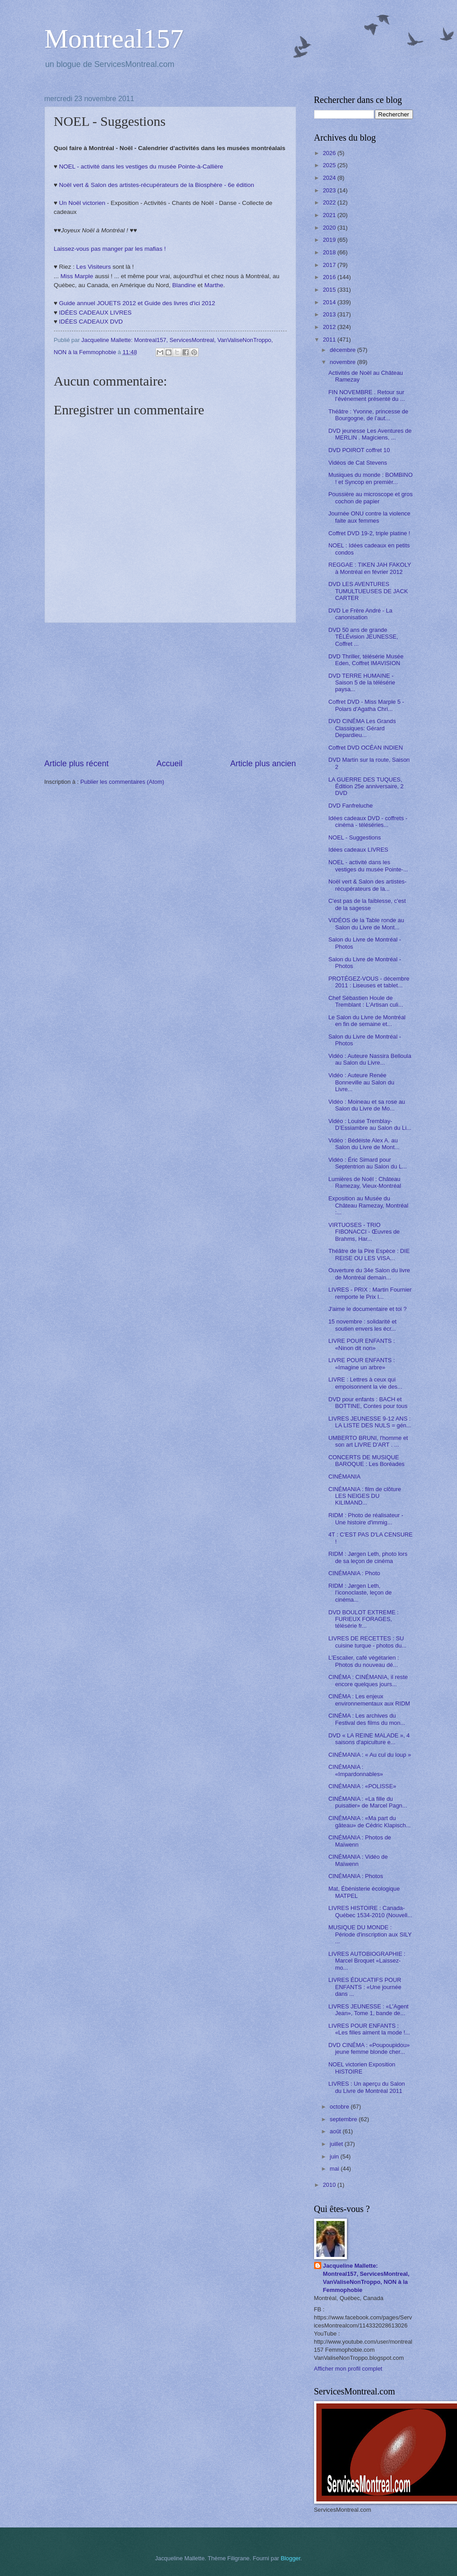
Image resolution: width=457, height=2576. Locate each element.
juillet (337, 2144)
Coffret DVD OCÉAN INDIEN (365, 747)
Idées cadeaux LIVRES (358, 849)
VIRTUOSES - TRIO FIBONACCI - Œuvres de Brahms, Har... (364, 1231)
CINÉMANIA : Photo (354, 1573)
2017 (330, 265)
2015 (330, 289)
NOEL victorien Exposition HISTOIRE (361, 2067)
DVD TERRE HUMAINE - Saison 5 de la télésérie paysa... (361, 682)
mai (335, 2168)
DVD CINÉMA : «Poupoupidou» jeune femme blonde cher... (369, 2048)
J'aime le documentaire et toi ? (367, 1309)
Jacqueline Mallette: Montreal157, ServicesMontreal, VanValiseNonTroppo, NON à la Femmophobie (366, 2277)
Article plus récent (76, 763)
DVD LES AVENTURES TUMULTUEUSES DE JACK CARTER (368, 591)
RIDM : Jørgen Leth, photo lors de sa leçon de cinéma (368, 1557)
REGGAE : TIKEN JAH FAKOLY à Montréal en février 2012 (369, 568)
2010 (330, 2184)
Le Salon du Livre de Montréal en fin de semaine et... (367, 1020)
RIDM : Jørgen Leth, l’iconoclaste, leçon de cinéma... (360, 1592)
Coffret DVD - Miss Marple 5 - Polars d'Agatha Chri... (366, 705)
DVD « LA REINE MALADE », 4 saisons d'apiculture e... (369, 1738)
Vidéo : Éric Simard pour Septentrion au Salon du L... (367, 1163)
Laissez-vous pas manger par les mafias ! (110, 248)
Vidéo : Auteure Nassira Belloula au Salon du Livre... (369, 1059)
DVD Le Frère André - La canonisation (360, 614)
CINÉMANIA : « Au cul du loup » (369, 1754)
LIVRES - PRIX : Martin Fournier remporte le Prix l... (370, 1293)
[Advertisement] (170, 690)
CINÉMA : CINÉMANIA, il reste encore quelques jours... (368, 1680)
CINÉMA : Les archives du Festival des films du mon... (366, 1719)
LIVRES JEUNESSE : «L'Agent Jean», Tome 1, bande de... (368, 2009)
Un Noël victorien (82, 203)
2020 (330, 227)
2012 (330, 327)
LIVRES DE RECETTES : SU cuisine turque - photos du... (367, 1641)
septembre (344, 2119)
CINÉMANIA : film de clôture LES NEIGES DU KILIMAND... (364, 1496)
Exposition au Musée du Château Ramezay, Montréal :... (368, 1205)
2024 (330, 177)
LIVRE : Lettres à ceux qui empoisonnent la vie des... (365, 1383)
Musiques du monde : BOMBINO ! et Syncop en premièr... (370, 478)
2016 (330, 277)
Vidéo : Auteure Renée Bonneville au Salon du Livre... (361, 1082)
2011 (330, 339)
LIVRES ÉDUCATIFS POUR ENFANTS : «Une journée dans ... (364, 1986)
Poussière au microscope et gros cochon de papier (370, 497)
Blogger (291, 2558)
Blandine (184, 285)
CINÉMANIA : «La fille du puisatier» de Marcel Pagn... (367, 1802)
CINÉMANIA (344, 1476)
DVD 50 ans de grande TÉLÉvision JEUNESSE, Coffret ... (363, 636)
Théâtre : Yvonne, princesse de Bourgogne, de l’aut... (368, 415)
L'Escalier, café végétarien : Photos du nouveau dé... (363, 1661)
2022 (330, 202)
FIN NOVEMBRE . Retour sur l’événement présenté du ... (366, 395)
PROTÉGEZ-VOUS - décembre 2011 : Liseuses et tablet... (368, 982)
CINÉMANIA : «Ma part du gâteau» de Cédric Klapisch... (369, 1821)
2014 (330, 302)
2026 (330, 153)
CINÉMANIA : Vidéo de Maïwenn (358, 1860)
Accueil (169, 763)
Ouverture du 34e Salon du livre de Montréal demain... (369, 1273)
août (336, 2131)
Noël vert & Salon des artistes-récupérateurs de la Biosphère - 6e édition (156, 185)
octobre (340, 2106)
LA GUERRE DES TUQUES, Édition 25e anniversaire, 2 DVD (366, 786)
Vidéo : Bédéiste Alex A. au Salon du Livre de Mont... (363, 1143)
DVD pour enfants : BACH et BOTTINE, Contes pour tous (368, 1402)
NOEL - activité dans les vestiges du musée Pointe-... (368, 865)
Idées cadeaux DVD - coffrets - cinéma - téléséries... (368, 821)
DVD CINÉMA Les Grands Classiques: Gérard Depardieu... (362, 728)
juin (335, 2156)
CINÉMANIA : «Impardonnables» (355, 1770)
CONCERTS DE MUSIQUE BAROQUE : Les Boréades (366, 1460)
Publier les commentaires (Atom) (122, 781)
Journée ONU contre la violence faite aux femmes (369, 517)
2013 (330, 314)
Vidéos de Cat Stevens (357, 462)
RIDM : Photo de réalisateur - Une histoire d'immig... (366, 1518)
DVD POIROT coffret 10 (359, 450)
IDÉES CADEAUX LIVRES (95, 312)
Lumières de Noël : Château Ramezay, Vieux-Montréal (364, 1182)
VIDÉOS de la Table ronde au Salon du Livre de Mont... (366, 923)
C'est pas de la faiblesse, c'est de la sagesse (367, 904)
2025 (330, 165)
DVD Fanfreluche (350, 805)
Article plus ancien (263, 763)
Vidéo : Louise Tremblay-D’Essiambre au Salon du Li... (370, 1124)
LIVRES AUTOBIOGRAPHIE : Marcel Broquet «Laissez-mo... (366, 1960)
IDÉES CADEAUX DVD (91, 321)
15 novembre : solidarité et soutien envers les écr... (362, 1325)
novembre (343, 362)
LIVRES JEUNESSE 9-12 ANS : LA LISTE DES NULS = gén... (369, 1422)
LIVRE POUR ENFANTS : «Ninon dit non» (361, 1344)
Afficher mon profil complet (348, 2368)
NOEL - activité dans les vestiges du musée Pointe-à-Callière (141, 166)
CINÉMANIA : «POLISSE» (362, 1786)
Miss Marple (77, 276)
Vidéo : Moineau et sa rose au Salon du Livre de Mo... (366, 1105)
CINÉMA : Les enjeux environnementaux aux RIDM (369, 1699)
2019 (330, 239)
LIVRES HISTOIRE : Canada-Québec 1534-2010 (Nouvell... (370, 1911)
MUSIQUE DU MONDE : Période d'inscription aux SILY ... (370, 1934)
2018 (330, 252)
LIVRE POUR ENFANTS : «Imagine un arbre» (361, 1363)
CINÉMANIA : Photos (355, 1876)
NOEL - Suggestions (354, 837)
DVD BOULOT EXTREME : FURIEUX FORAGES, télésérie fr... (363, 1619)
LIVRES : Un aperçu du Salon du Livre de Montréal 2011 (366, 2087)
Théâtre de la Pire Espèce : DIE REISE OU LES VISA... (369, 1254)
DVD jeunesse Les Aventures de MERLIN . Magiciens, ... (370, 434)
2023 (330, 190)
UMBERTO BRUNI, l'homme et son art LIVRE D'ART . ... (368, 1441)
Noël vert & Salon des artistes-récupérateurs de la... (367, 885)
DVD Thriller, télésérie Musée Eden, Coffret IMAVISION (366, 659)
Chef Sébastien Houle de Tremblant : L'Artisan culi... (366, 1001)
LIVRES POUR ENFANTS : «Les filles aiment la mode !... (369, 2029)
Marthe (213, 285)
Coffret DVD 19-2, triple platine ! (369, 533)
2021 (330, 215)
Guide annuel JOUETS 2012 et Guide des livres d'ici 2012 (137, 303)
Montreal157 (114, 38)
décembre (343, 349)
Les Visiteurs (93, 266)
